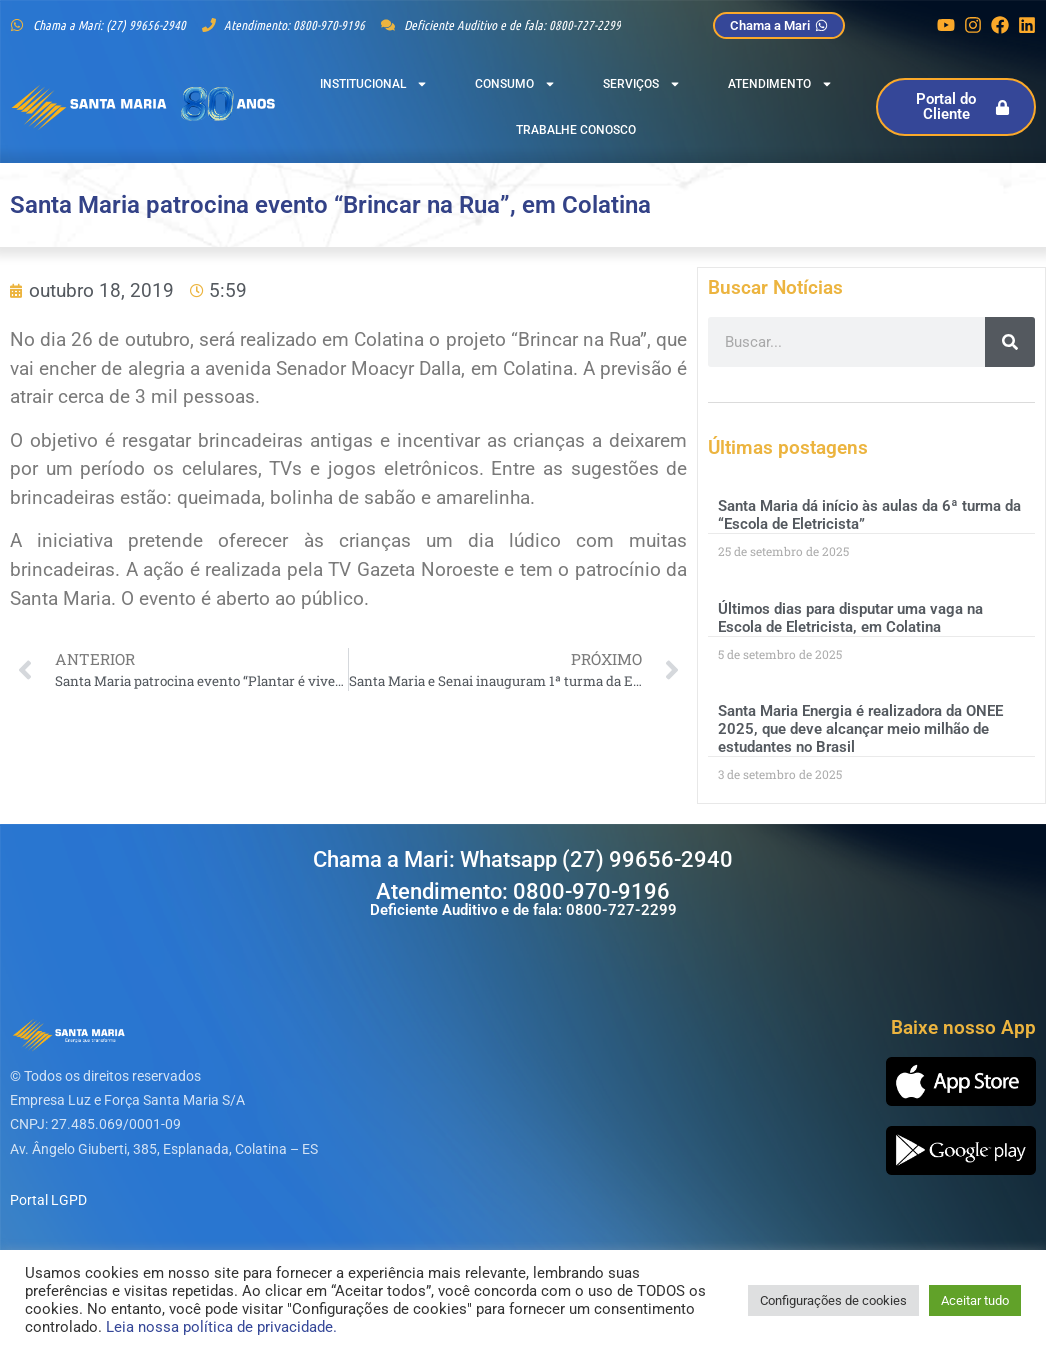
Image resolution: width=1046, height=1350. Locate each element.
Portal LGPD (48, 1200)
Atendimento (780, 84)
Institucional (374, 84)
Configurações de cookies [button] (833, 1300)
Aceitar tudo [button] (975, 1300)
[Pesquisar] (1010, 342)
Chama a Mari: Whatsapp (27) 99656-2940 (523, 859)
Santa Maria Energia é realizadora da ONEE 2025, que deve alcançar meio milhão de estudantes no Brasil (860, 729)
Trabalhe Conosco (576, 130)
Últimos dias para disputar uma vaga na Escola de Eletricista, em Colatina (850, 618)
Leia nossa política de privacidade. (221, 1327)
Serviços (642, 84)
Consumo (515, 84)
